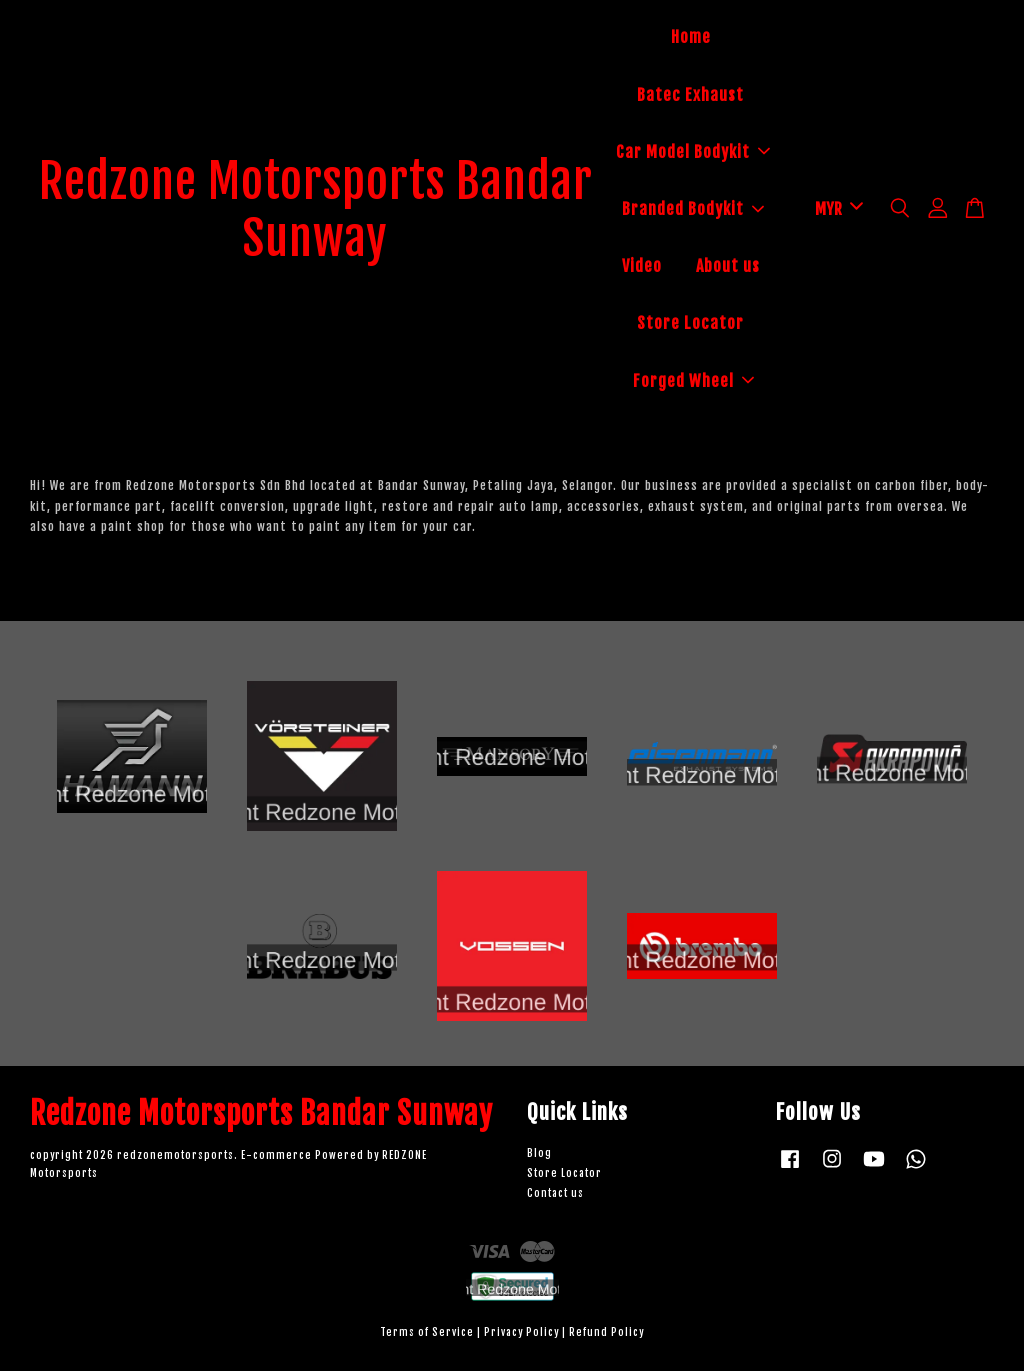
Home (691, 38)
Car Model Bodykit (693, 152)
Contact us (555, 1194)
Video (642, 267)
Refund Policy (606, 1333)
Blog (539, 1154)
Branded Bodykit (693, 210)
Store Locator (690, 324)
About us (728, 267)
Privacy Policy (521, 1333)
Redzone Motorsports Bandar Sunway (316, 210)
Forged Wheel (693, 381)
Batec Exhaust (690, 95)
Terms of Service (427, 1333)
